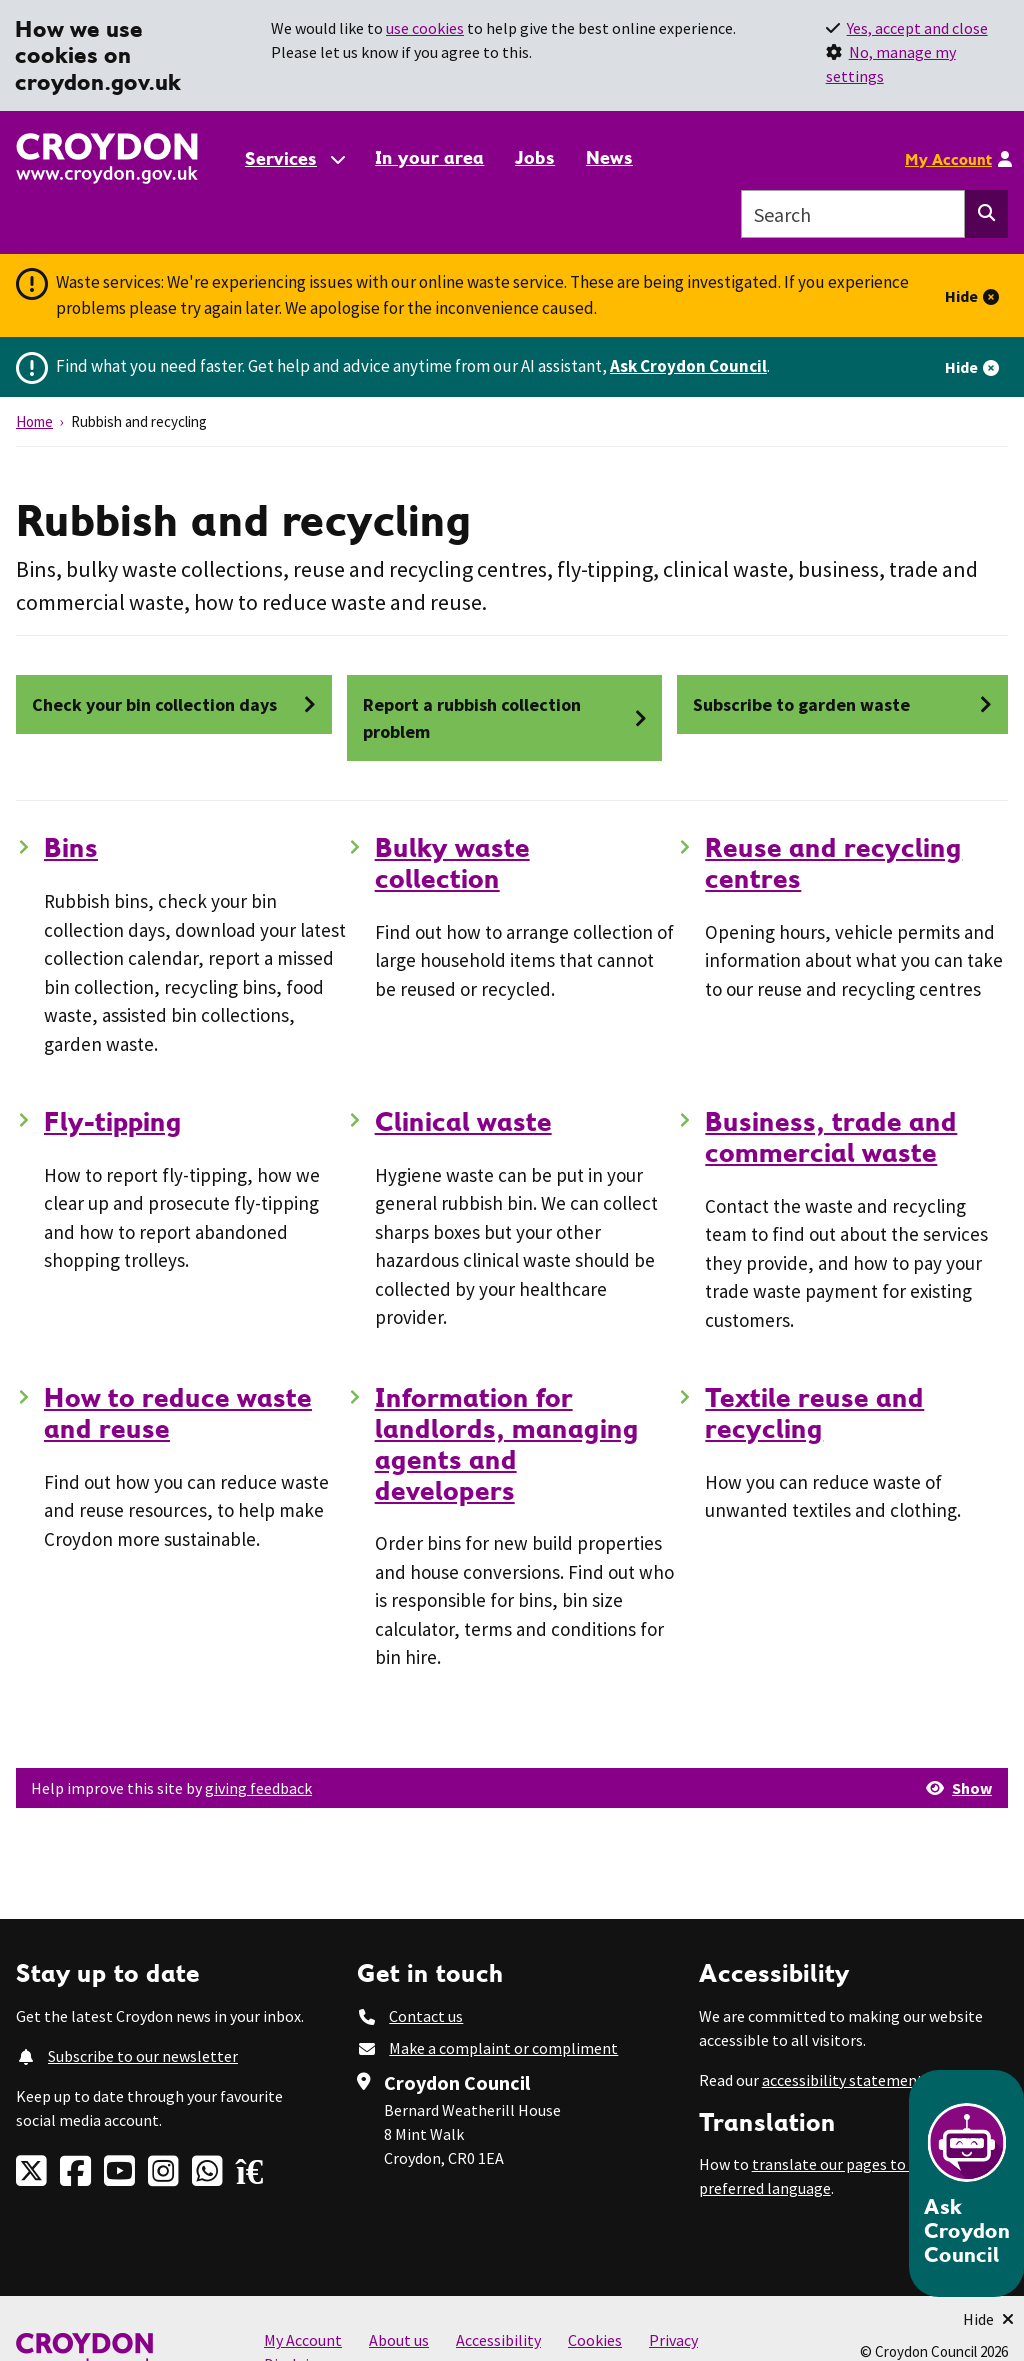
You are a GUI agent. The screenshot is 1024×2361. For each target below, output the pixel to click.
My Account (948, 159)
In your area (429, 157)
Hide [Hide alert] (961, 296)
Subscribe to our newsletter (143, 2056)
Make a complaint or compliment (503, 2048)
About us (399, 2340)
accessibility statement (843, 2080)
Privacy (673, 2340)
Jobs (535, 157)
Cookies (595, 2340)
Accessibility (498, 2340)
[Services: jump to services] (294, 158)
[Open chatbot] (966, 2183)
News (609, 157)
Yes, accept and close (917, 28)
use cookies (425, 28)
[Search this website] (986, 214)
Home (34, 421)
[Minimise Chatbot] (988, 2319)
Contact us (426, 2016)
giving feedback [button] (258, 1788)
